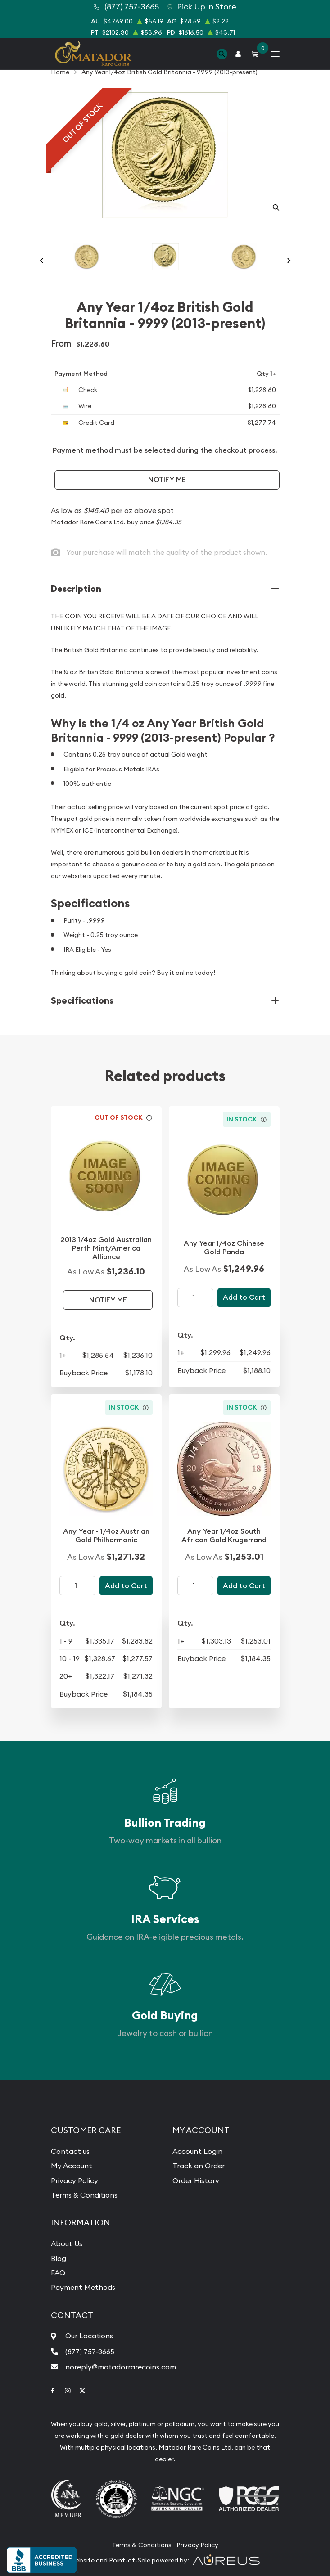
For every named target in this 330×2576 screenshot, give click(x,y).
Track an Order (198, 2165)
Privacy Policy (74, 2180)
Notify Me (167, 479)
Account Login (197, 2151)
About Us (66, 2243)
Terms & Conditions (84, 2194)
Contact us (70, 2151)
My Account (71, 2165)
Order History (195, 2180)
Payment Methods (83, 2287)
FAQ (58, 2272)
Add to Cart (244, 1297)
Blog (58, 2258)
